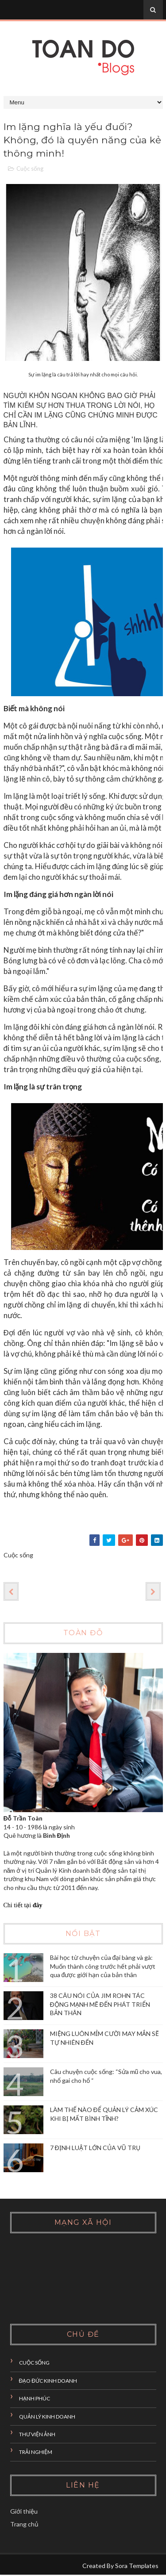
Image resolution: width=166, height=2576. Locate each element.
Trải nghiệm (35, 2453)
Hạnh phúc (34, 2399)
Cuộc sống (29, 169)
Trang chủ (24, 2525)
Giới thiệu (24, 2512)
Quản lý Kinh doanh (47, 2417)
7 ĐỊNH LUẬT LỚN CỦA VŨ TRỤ (95, 2148)
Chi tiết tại (23, 1906)
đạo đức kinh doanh (48, 2381)
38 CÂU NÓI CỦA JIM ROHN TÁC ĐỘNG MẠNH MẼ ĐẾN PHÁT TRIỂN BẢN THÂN (100, 2005)
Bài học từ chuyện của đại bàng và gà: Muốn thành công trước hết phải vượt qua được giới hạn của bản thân (102, 1967)
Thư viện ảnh (37, 2435)
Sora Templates (136, 2566)
